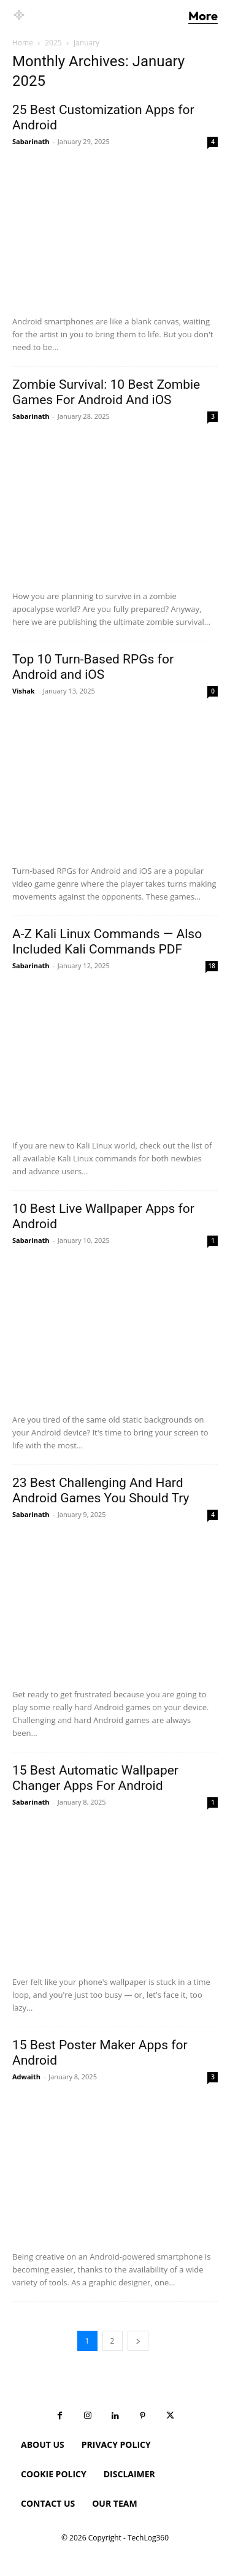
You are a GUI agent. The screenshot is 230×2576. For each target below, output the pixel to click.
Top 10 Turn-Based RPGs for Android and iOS (93, 667)
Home (22, 42)
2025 (53, 42)
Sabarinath (31, 141)
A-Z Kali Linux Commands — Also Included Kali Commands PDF (107, 942)
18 (212, 965)
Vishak (23, 690)
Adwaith (26, 2076)
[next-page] (138, 2341)
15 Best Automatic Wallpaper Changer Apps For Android (95, 1778)
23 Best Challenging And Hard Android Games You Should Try (101, 1490)
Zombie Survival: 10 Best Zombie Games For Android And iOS (106, 392)
